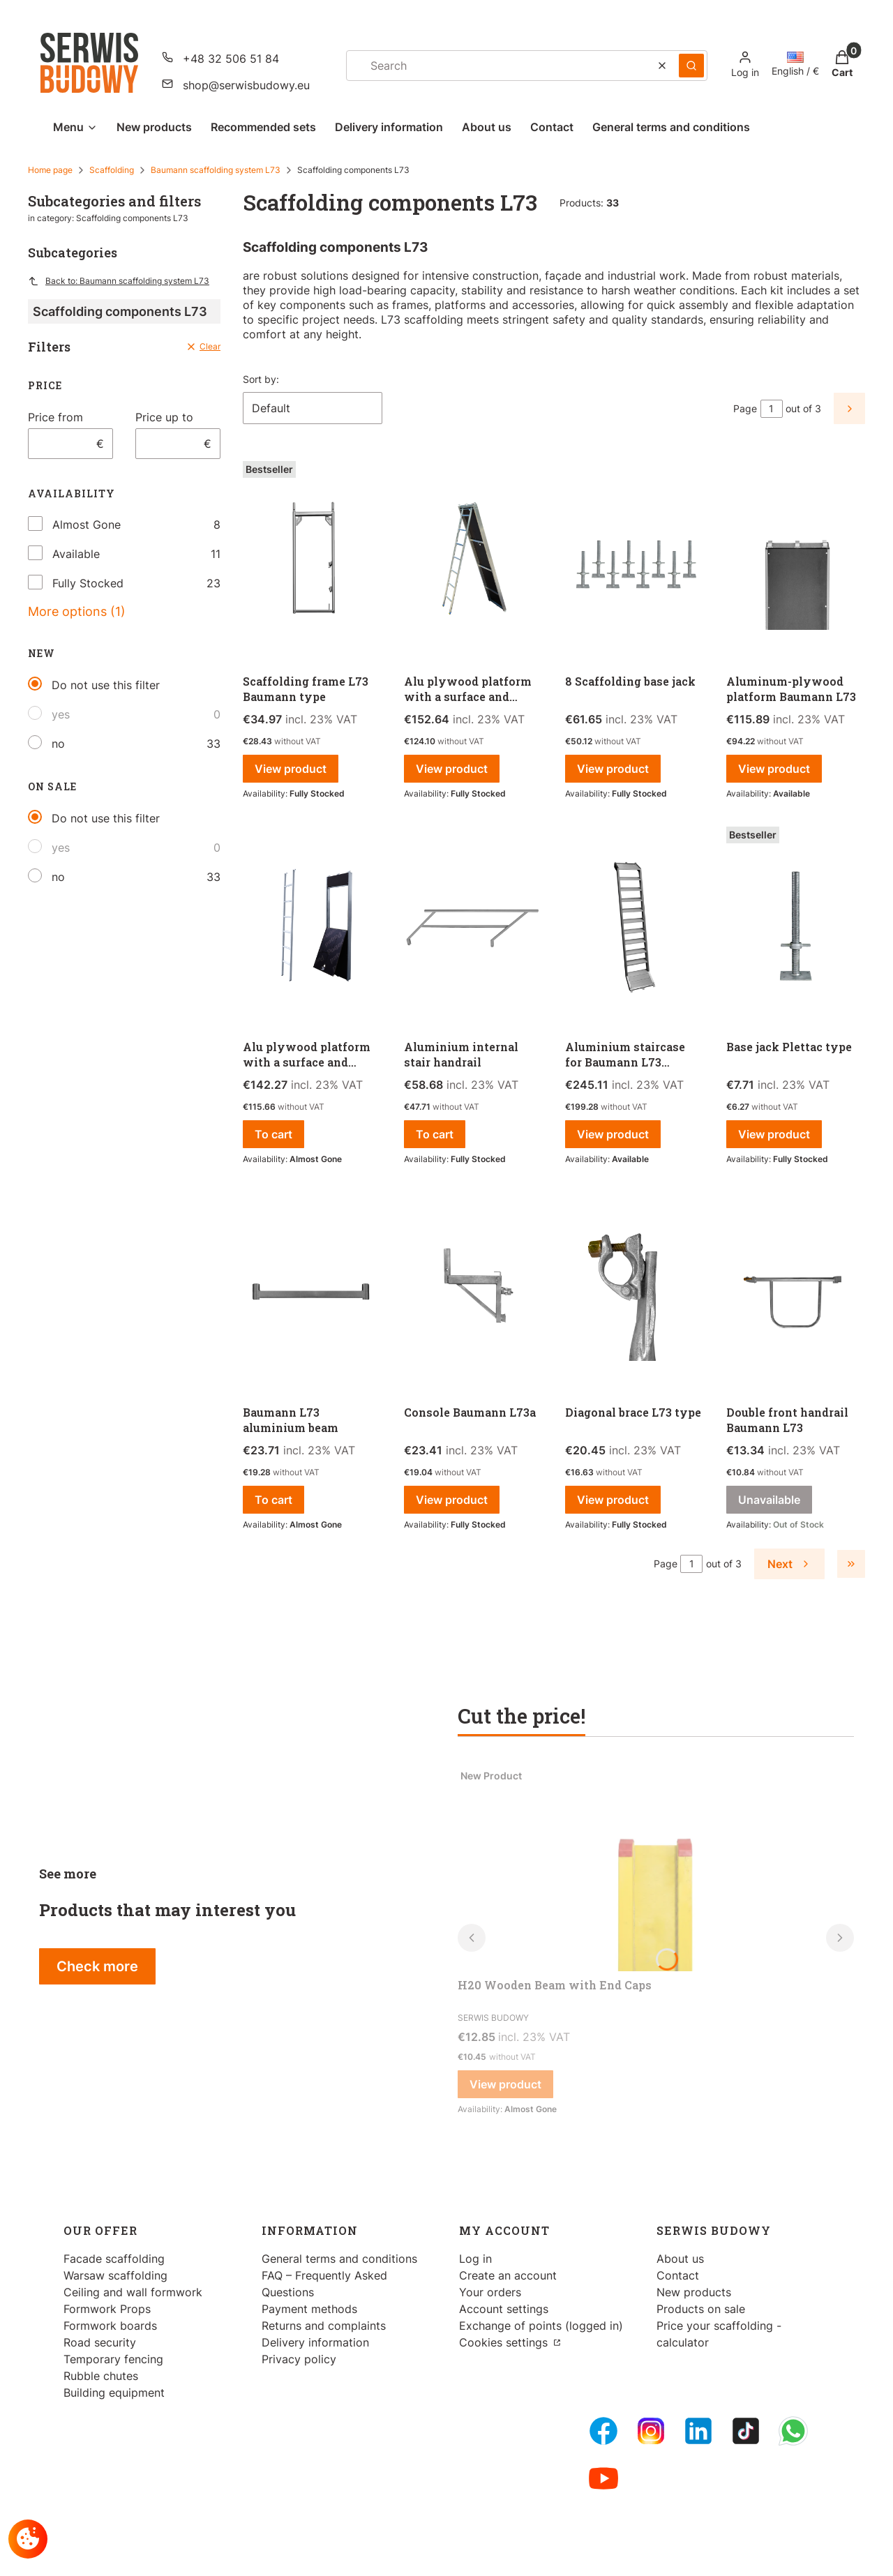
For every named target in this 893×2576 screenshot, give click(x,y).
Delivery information (315, 2342)
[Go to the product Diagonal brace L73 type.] (634, 1293)
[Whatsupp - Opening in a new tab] (793, 2430)
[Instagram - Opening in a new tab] (650, 2430)
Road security (99, 2342)
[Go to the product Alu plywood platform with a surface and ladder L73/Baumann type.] (473, 561)
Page (745, 408)
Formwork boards (110, 2326)
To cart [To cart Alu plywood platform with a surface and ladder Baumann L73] (273, 1134)
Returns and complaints (324, 2326)
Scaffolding (111, 170)
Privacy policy (299, 2359)
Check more (97, 1966)
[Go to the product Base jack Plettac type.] (795, 927)
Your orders (490, 2292)
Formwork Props (107, 2309)
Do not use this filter (106, 685)
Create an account (508, 2275)
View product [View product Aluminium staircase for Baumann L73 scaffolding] (613, 1134)
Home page (50, 170)
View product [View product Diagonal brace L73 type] (613, 1500)
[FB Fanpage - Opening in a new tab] (603, 2430)
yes (61, 714)
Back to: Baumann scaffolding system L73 (118, 281)
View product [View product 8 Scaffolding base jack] (613, 769)
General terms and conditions (339, 2259)
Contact (677, 2275)
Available (76, 554)
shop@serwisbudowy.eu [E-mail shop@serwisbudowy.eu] (246, 85)
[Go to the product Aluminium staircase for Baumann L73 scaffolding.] (634, 927)
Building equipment (114, 2393)
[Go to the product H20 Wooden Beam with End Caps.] (656, 1866)
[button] (691, 65)
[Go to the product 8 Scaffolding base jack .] (634, 561)
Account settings (503, 2309)
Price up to (164, 417)
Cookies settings (505, 2342)
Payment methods (309, 2309)
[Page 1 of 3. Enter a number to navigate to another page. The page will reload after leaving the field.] (771, 409)
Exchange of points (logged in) (541, 2326)
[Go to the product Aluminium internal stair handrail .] (473, 927)
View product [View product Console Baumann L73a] (452, 1500)
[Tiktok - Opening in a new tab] (745, 2430)
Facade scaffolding (114, 2259)
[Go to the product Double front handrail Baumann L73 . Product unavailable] (795, 1293)
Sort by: (261, 379)
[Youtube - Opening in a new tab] (603, 2478)
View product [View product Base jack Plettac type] (774, 1134)
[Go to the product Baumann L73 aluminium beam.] (312, 1293)
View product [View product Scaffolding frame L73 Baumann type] (291, 769)
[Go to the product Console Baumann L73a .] (473, 1293)
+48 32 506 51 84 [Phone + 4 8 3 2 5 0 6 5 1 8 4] (231, 59)
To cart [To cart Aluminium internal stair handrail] (434, 1134)
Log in (475, 2259)
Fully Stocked (87, 583)
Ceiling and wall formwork (132, 2292)
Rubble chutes (100, 2376)
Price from (55, 417)
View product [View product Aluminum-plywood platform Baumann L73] (774, 769)
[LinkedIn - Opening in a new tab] (698, 2430)
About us (680, 2259)
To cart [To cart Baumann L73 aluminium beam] (273, 1500)
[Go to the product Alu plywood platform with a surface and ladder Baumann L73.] (312, 927)
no (58, 744)
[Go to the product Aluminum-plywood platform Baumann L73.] (795, 561)
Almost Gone (86, 525)
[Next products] (789, 1564)
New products (693, 2292)
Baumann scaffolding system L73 (215, 170)
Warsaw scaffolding (115, 2275)
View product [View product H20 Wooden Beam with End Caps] (505, 2084)
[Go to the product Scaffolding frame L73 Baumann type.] (312, 561)
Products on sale (700, 2309)
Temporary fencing (113, 2359)
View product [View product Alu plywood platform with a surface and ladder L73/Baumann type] (452, 769)
